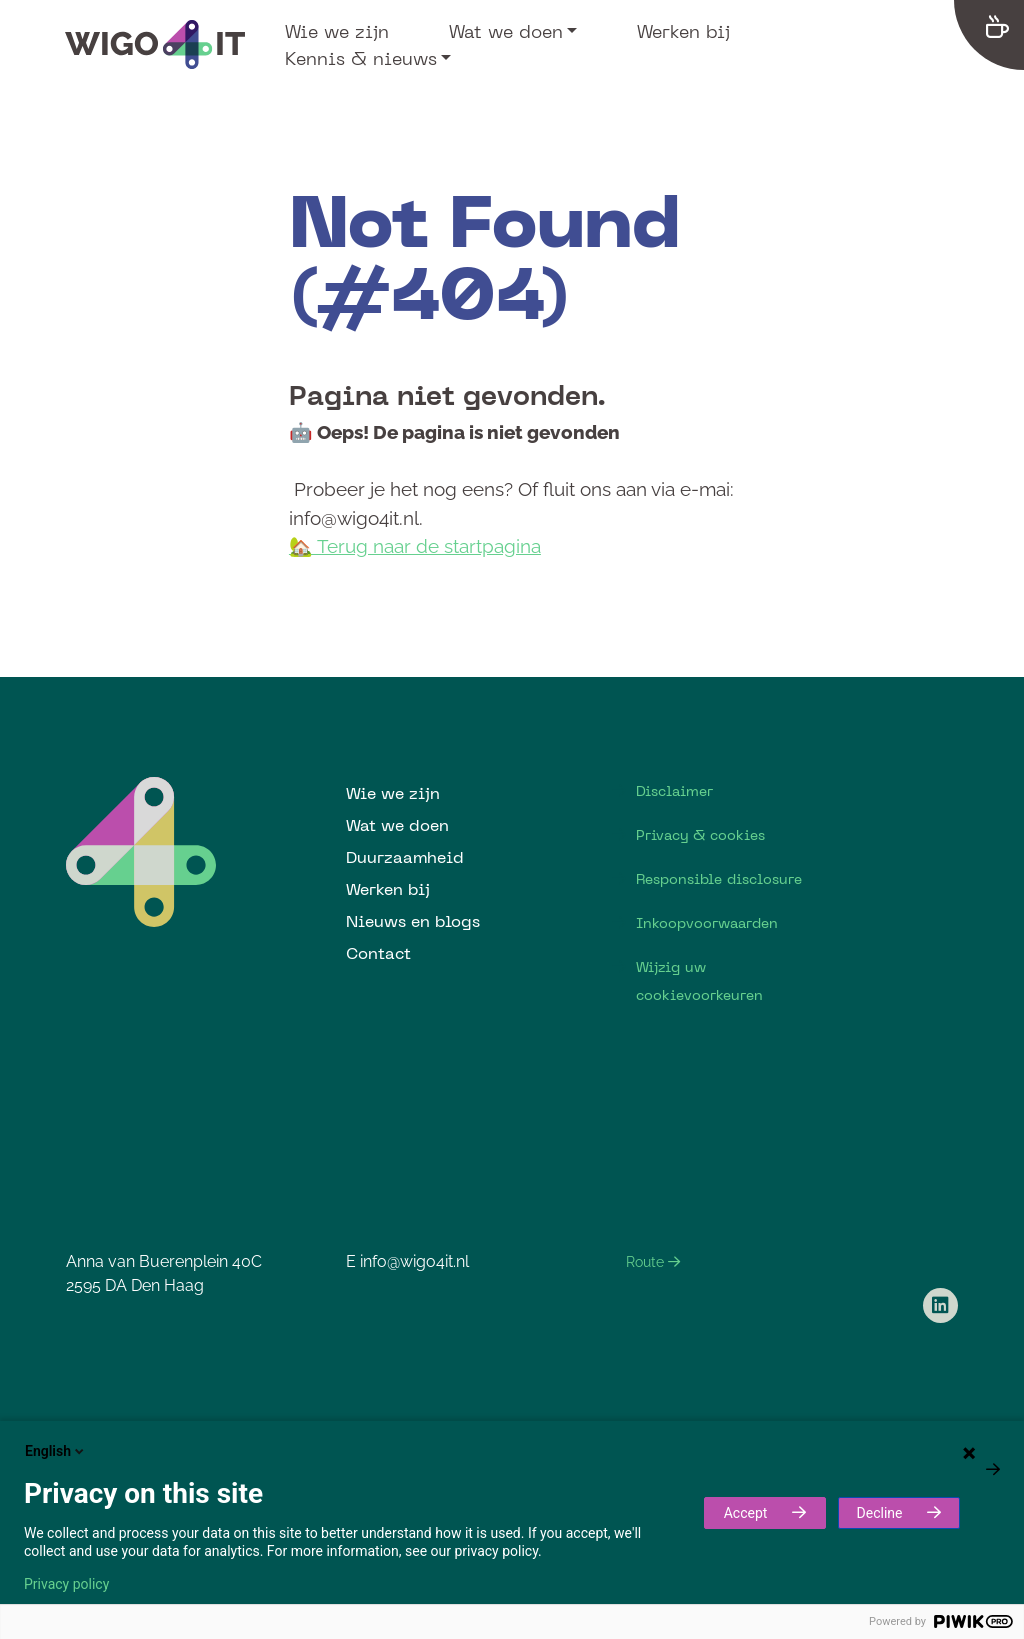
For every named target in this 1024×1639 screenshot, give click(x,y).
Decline (880, 1513)
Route (653, 1262)
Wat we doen (506, 31)
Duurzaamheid (405, 857)
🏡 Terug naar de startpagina (415, 546)
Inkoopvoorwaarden (707, 923)
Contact (378, 953)
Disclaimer (674, 791)
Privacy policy (66, 1584)
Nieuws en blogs (413, 921)
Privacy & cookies (700, 835)
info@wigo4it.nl (414, 1261)
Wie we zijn (337, 31)
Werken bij (683, 31)
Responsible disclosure (719, 879)
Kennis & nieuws (361, 58)
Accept (746, 1513)
